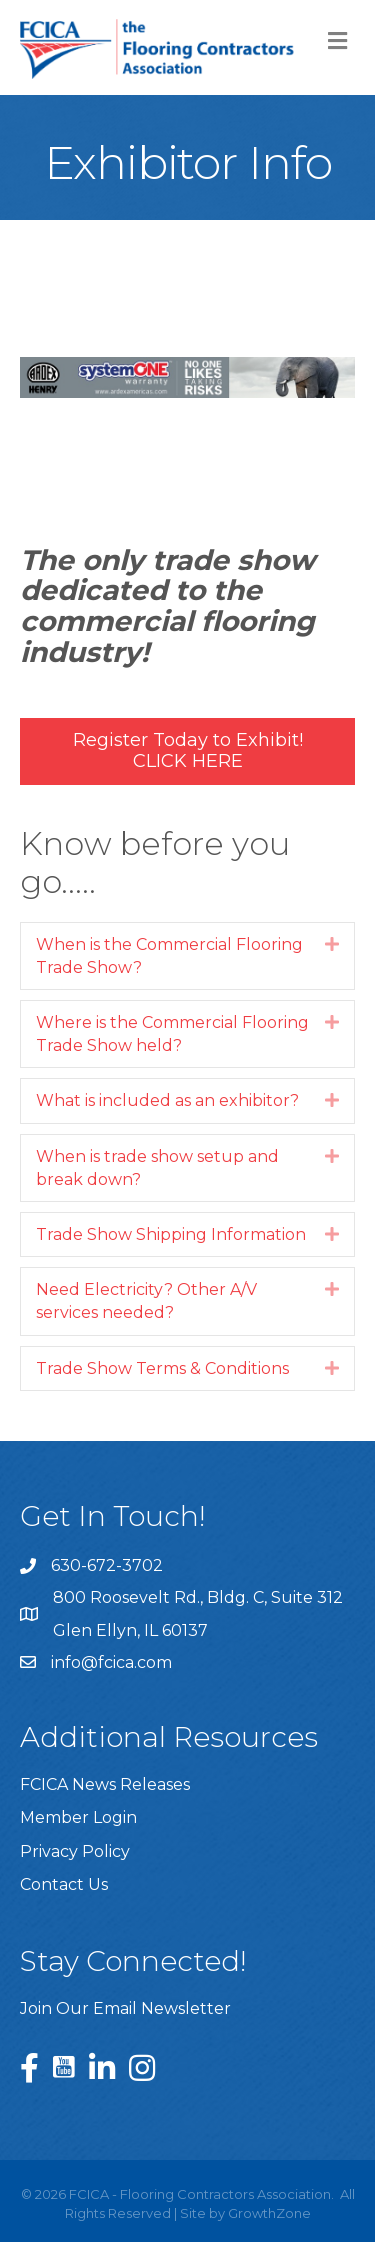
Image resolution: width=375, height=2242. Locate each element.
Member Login (78, 1817)
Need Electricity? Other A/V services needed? (146, 1301)
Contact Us (64, 1884)
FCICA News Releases (105, 1784)
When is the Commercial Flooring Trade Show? (169, 956)
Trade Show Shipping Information (171, 1234)
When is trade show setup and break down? (157, 1168)
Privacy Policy (75, 1851)
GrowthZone (269, 2213)
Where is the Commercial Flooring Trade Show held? (172, 1034)
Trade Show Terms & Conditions (162, 1368)
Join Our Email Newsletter (125, 2008)
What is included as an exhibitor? (167, 1100)
